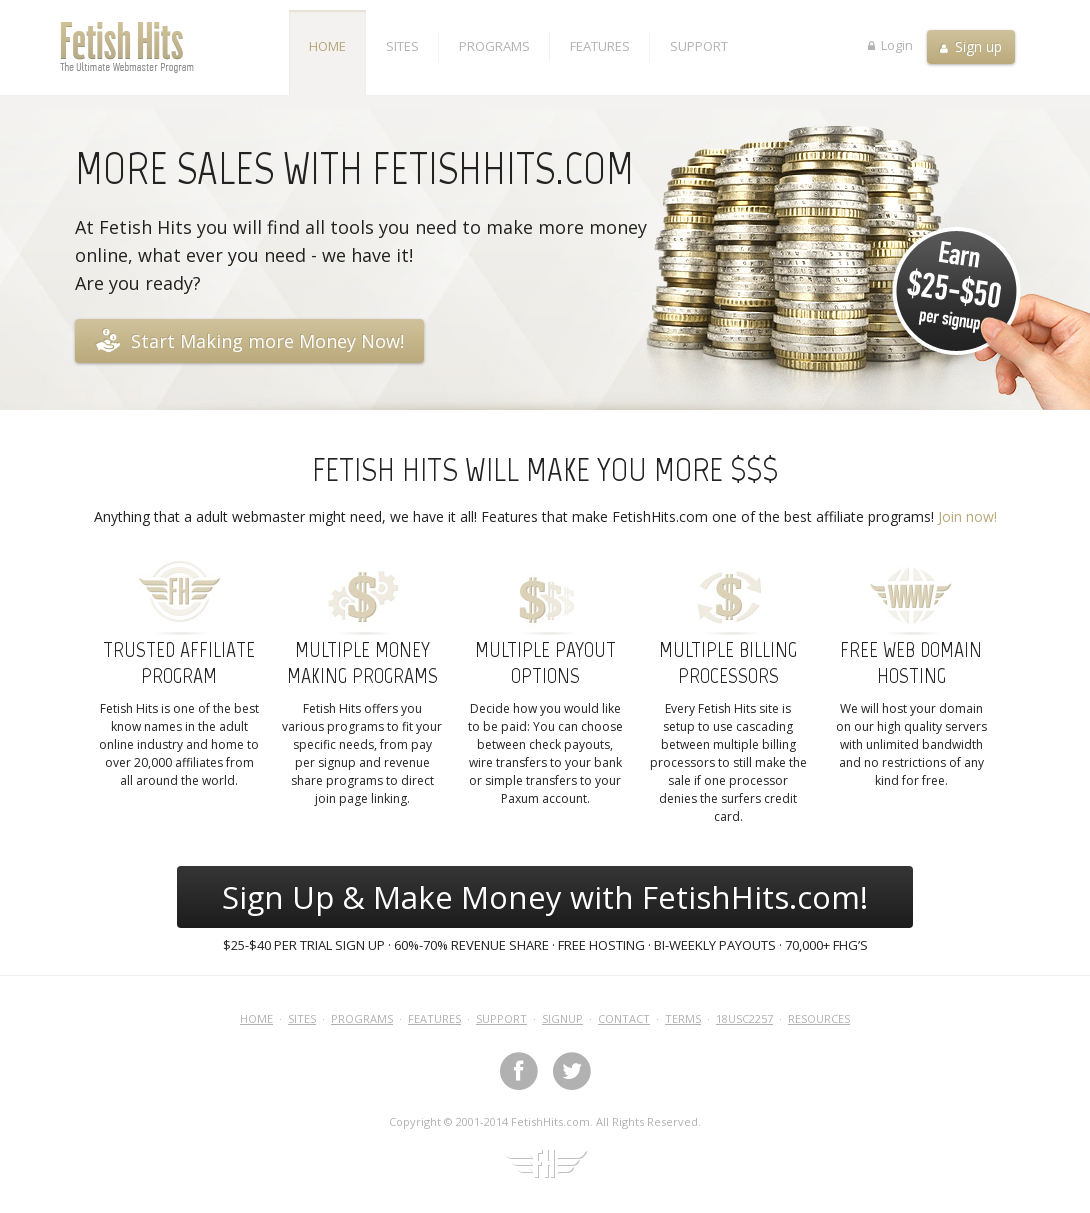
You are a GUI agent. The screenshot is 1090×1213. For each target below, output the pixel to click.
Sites (402, 46)
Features (600, 46)
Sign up (971, 46)
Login (890, 44)
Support (699, 46)
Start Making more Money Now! (249, 340)
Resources (819, 1018)
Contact (624, 1018)
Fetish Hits (174, 47)
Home (327, 46)
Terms (683, 1018)
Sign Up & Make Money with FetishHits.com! (545, 897)
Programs (494, 46)
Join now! (967, 516)
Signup (562, 1018)
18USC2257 (744, 1018)
